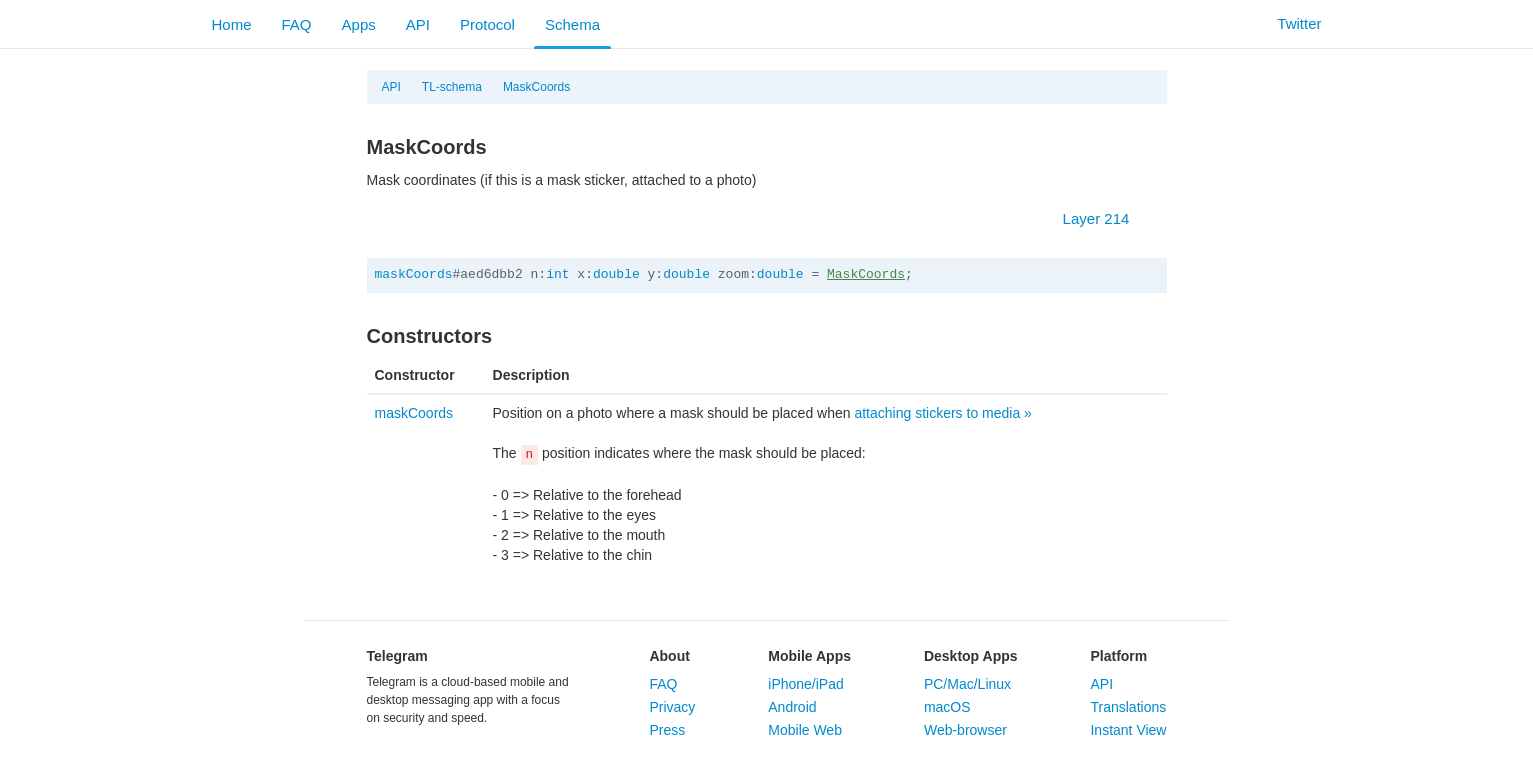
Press (667, 730)
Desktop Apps (971, 656)
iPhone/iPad (806, 684)
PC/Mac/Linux (967, 684)
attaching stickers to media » (942, 413)
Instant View (1128, 730)
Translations (1128, 707)
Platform (1118, 656)
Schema (572, 24)
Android (792, 707)
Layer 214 (1106, 218)
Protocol (487, 24)
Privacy (672, 707)
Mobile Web (805, 730)
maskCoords (414, 274)
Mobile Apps (809, 656)
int (557, 274)
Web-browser (965, 730)
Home (232, 24)
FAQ (297, 24)
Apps (359, 24)
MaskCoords (536, 87)
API (418, 24)
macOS (947, 707)
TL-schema (452, 87)
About (669, 656)
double (616, 274)
